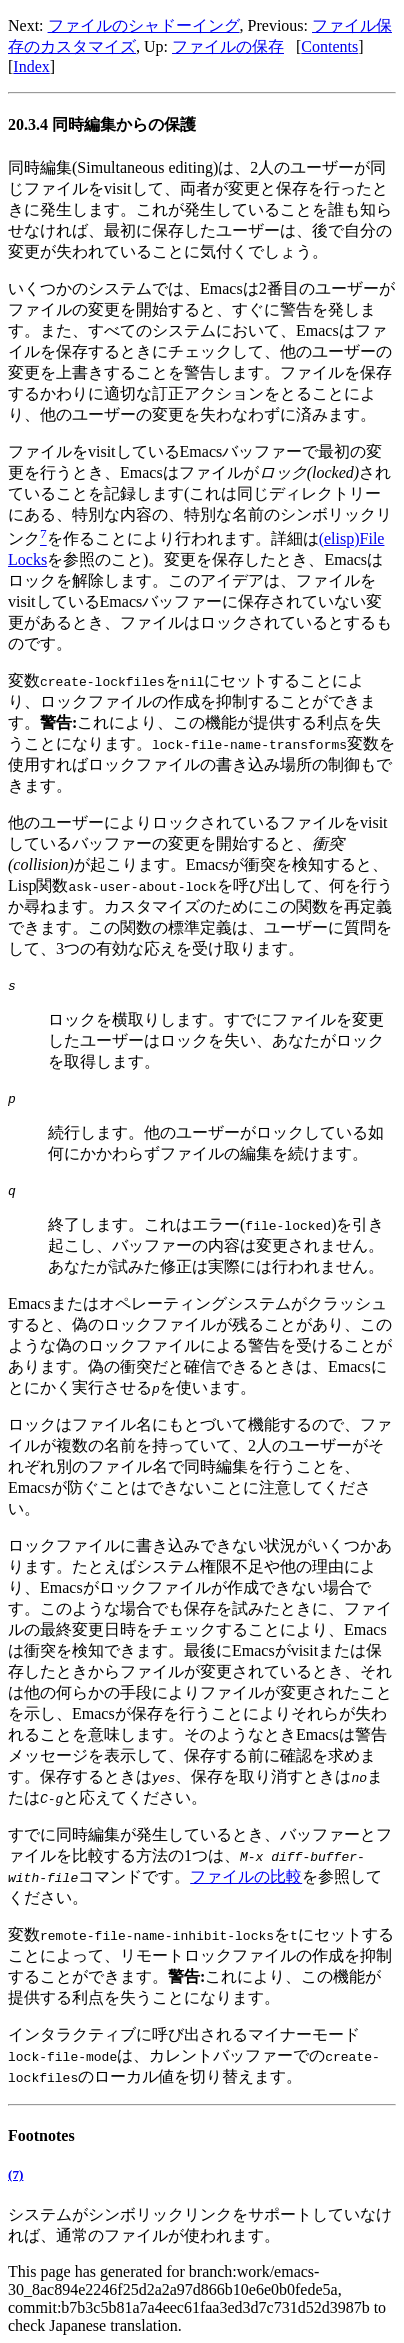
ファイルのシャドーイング (144, 25)
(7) (15, 2174)
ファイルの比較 (246, 1876)
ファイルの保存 (228, 46)
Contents (329, 46)
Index (31, 66)
